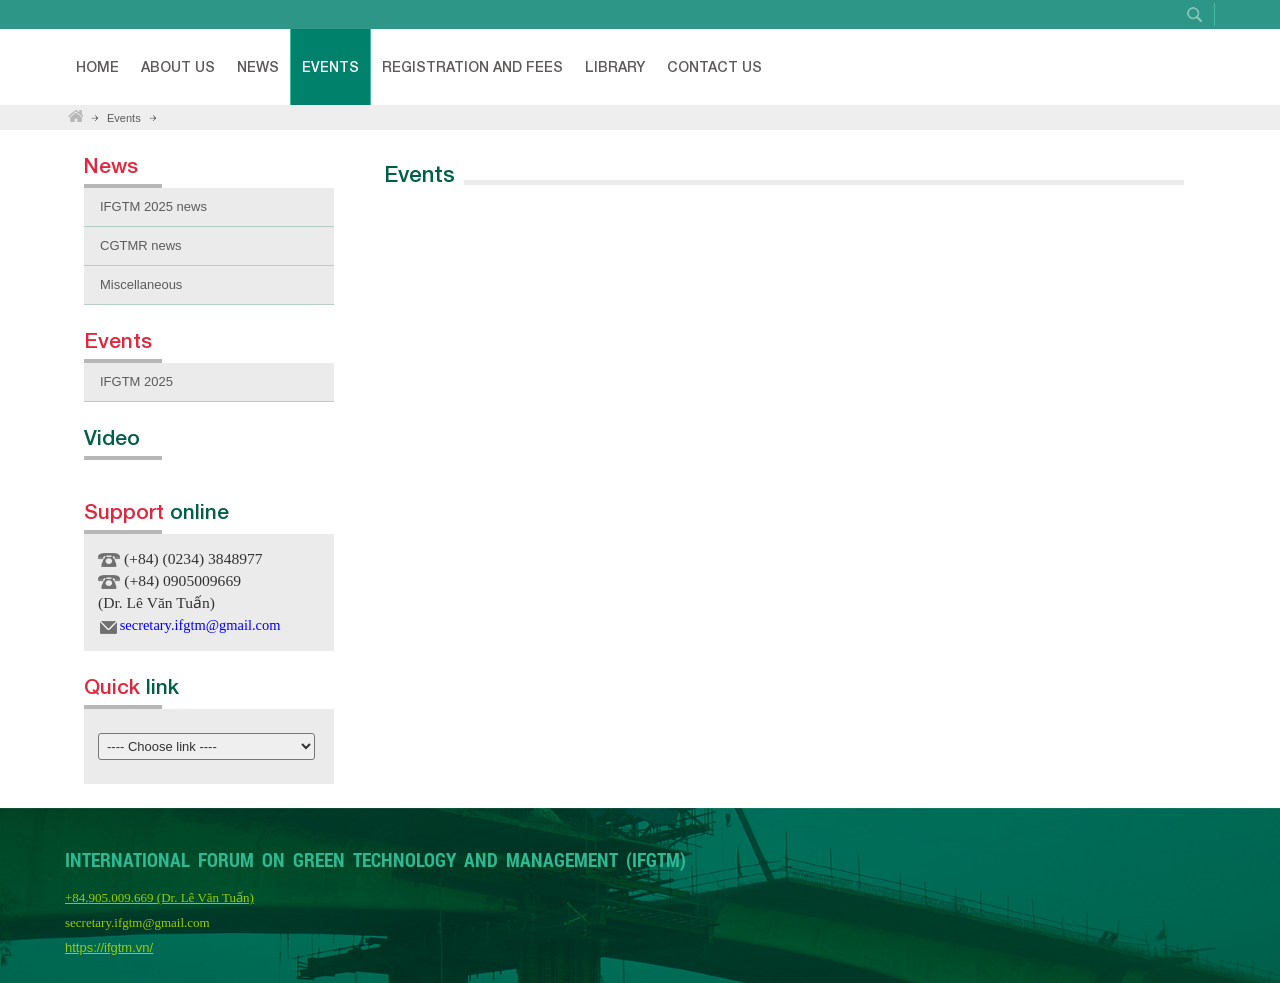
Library (615, 66)
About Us (178, 66)
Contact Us (714, 66)
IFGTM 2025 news (153, 206)
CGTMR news (141, 245)
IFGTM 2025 (136, 381)
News (258, 66)
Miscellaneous (141, 284)
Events (330, 66)
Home (97, 66)
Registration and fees (472, 66)
